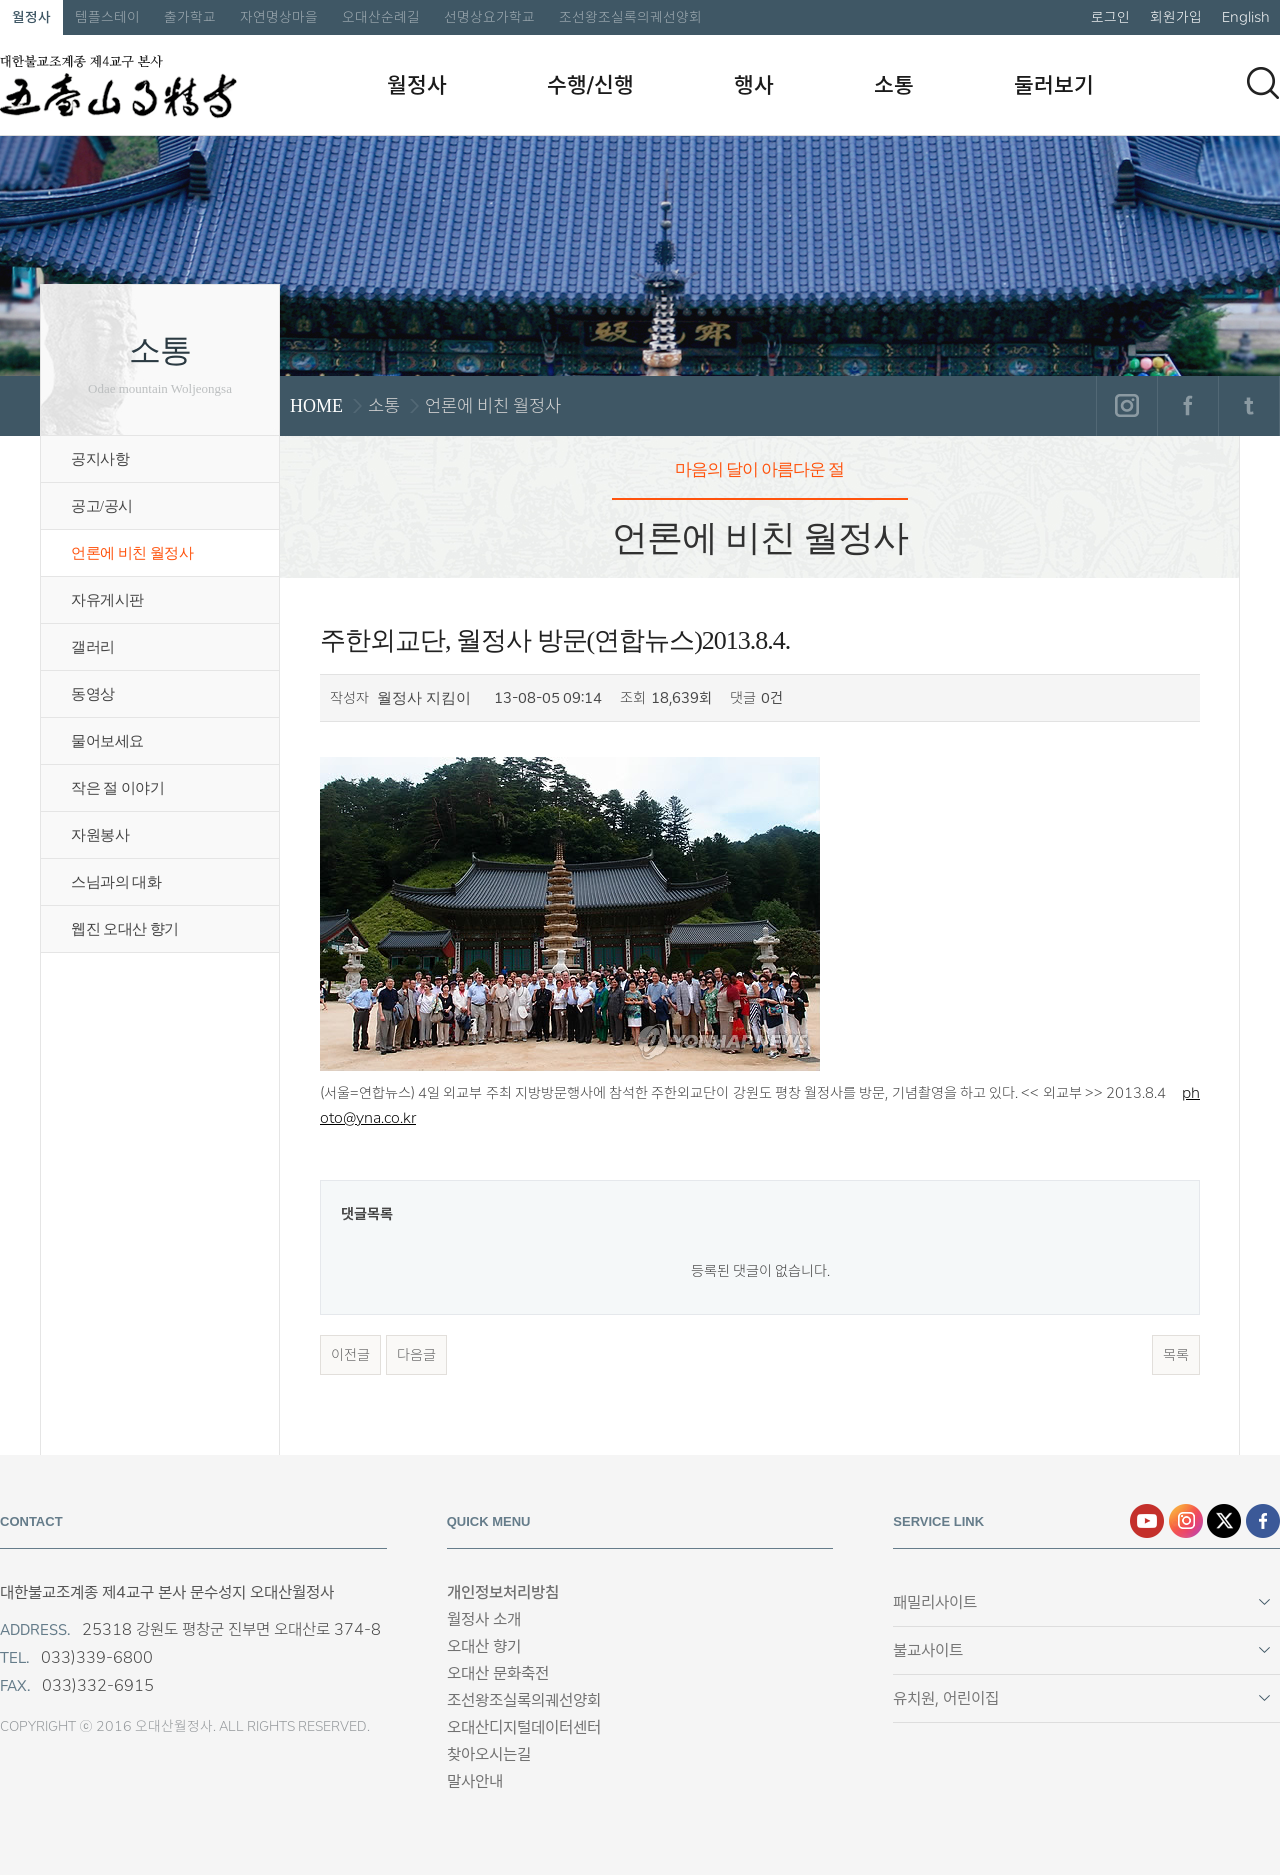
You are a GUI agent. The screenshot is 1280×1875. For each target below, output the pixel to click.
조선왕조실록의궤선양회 (630, 17)
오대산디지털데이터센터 (524, 1727)
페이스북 (1187, 406)
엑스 (1224, 1521)
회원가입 (1176, 17)
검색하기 (1263, 83)
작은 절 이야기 (117, 788)
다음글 (416, 1355)
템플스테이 (107, 17)
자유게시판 (107, 600)
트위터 (1248, 406)
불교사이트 (928, 1650)
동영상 (93, 694)
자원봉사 (100, 835)
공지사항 (100, 459)
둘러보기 (1054, 85)
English (1246, 17)
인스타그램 (1126, 406)
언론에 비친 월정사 (132, 553)
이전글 (350, 1355)
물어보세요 (107, 741)
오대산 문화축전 (498, 1673)
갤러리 (93, 647)
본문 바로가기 (0, 0)
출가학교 (190, 17)
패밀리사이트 (935, 1602)
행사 (754, 85)
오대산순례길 (381, 17)
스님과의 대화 (116, 882)
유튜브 (1147, 1521)
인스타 (1186, 1521)
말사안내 (475, 1781)
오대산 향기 (484, 1646)
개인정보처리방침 (503, 1592)
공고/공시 (102, 506)
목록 (1176, 1355)
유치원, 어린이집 (946, 1698)
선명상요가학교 (489, 17)
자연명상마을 (279, 17)
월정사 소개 (484, 1619)
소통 (894, 85)
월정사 (31, 17)
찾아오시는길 (489, 1754)
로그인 (1110, 17)
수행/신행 (590, 85)
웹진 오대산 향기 (125, 929)
